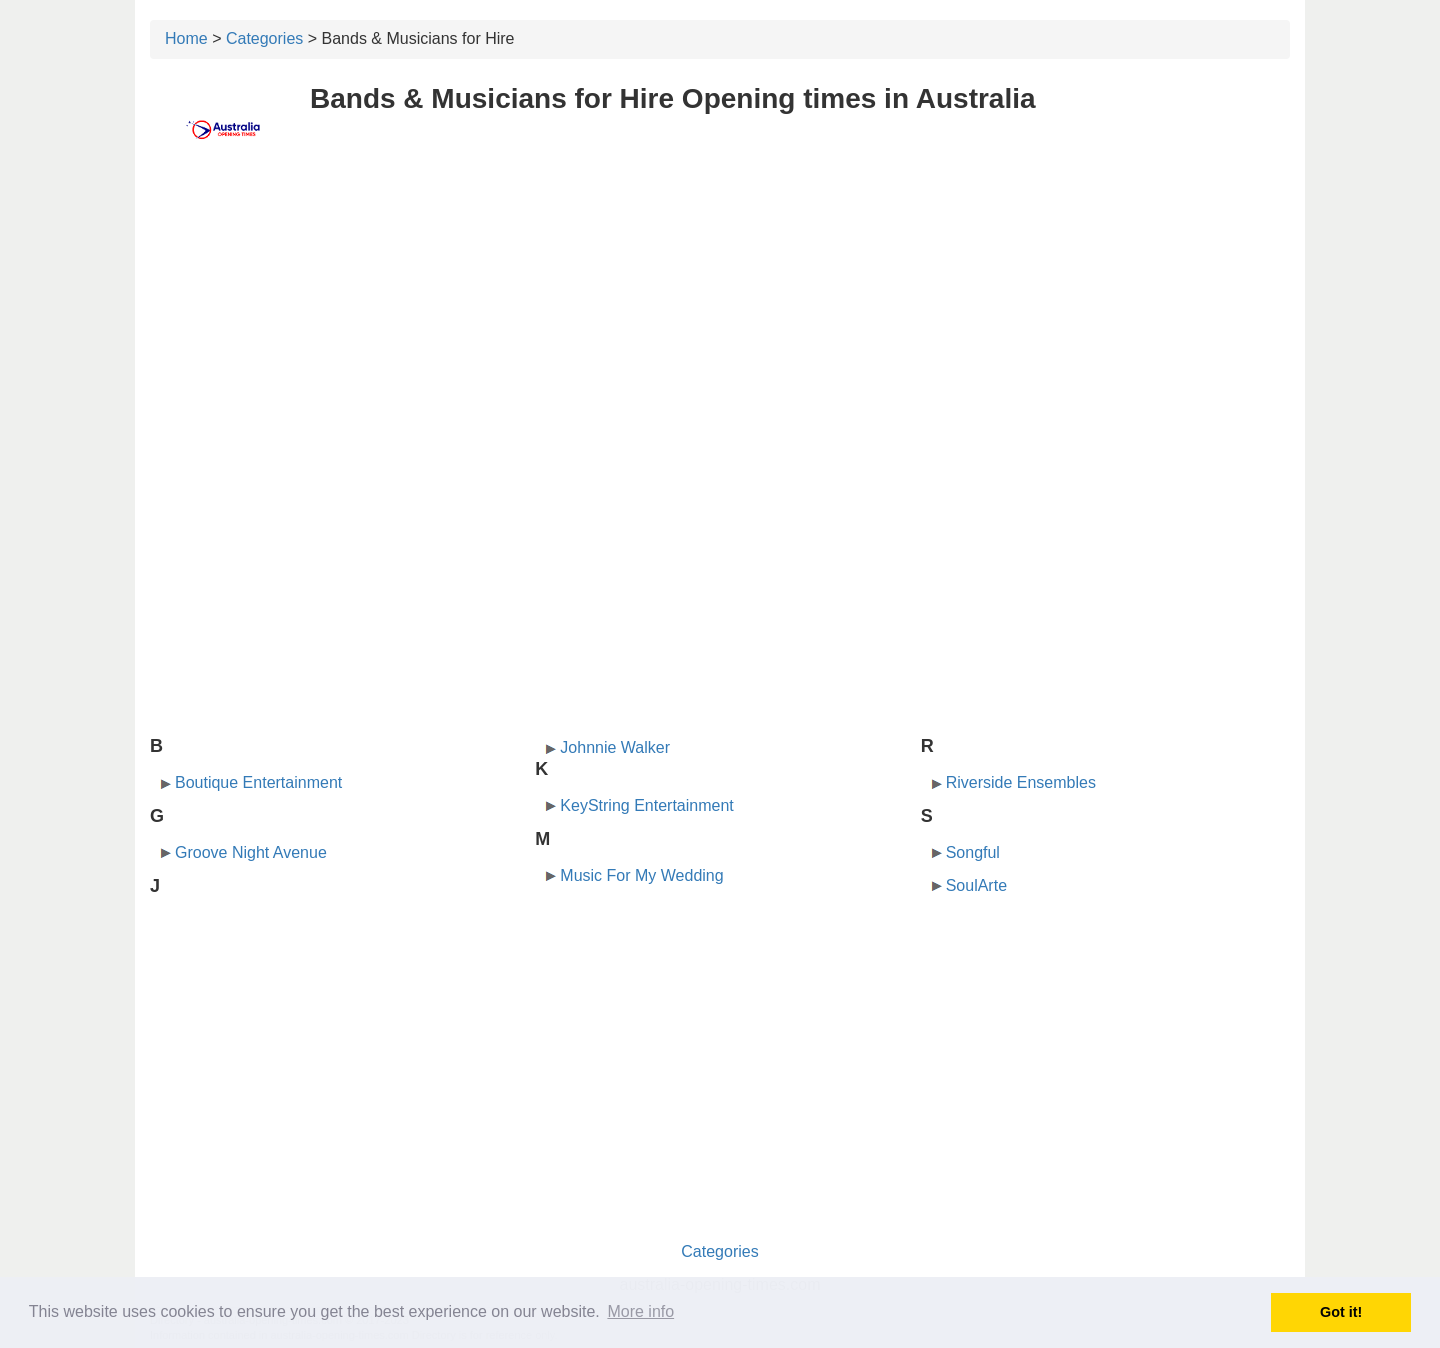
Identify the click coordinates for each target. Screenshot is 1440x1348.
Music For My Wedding (641, 875)
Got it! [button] (1341, 1312)
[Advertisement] (720, 317)
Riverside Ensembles (1021, 782)
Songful (973, 852)
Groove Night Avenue (251, 852)
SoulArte (976, 885)
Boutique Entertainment (258, 782)
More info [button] (640, 1311)
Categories (264, 38)
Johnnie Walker (615, 747)
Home (186, 38)
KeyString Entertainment (646, 805)
